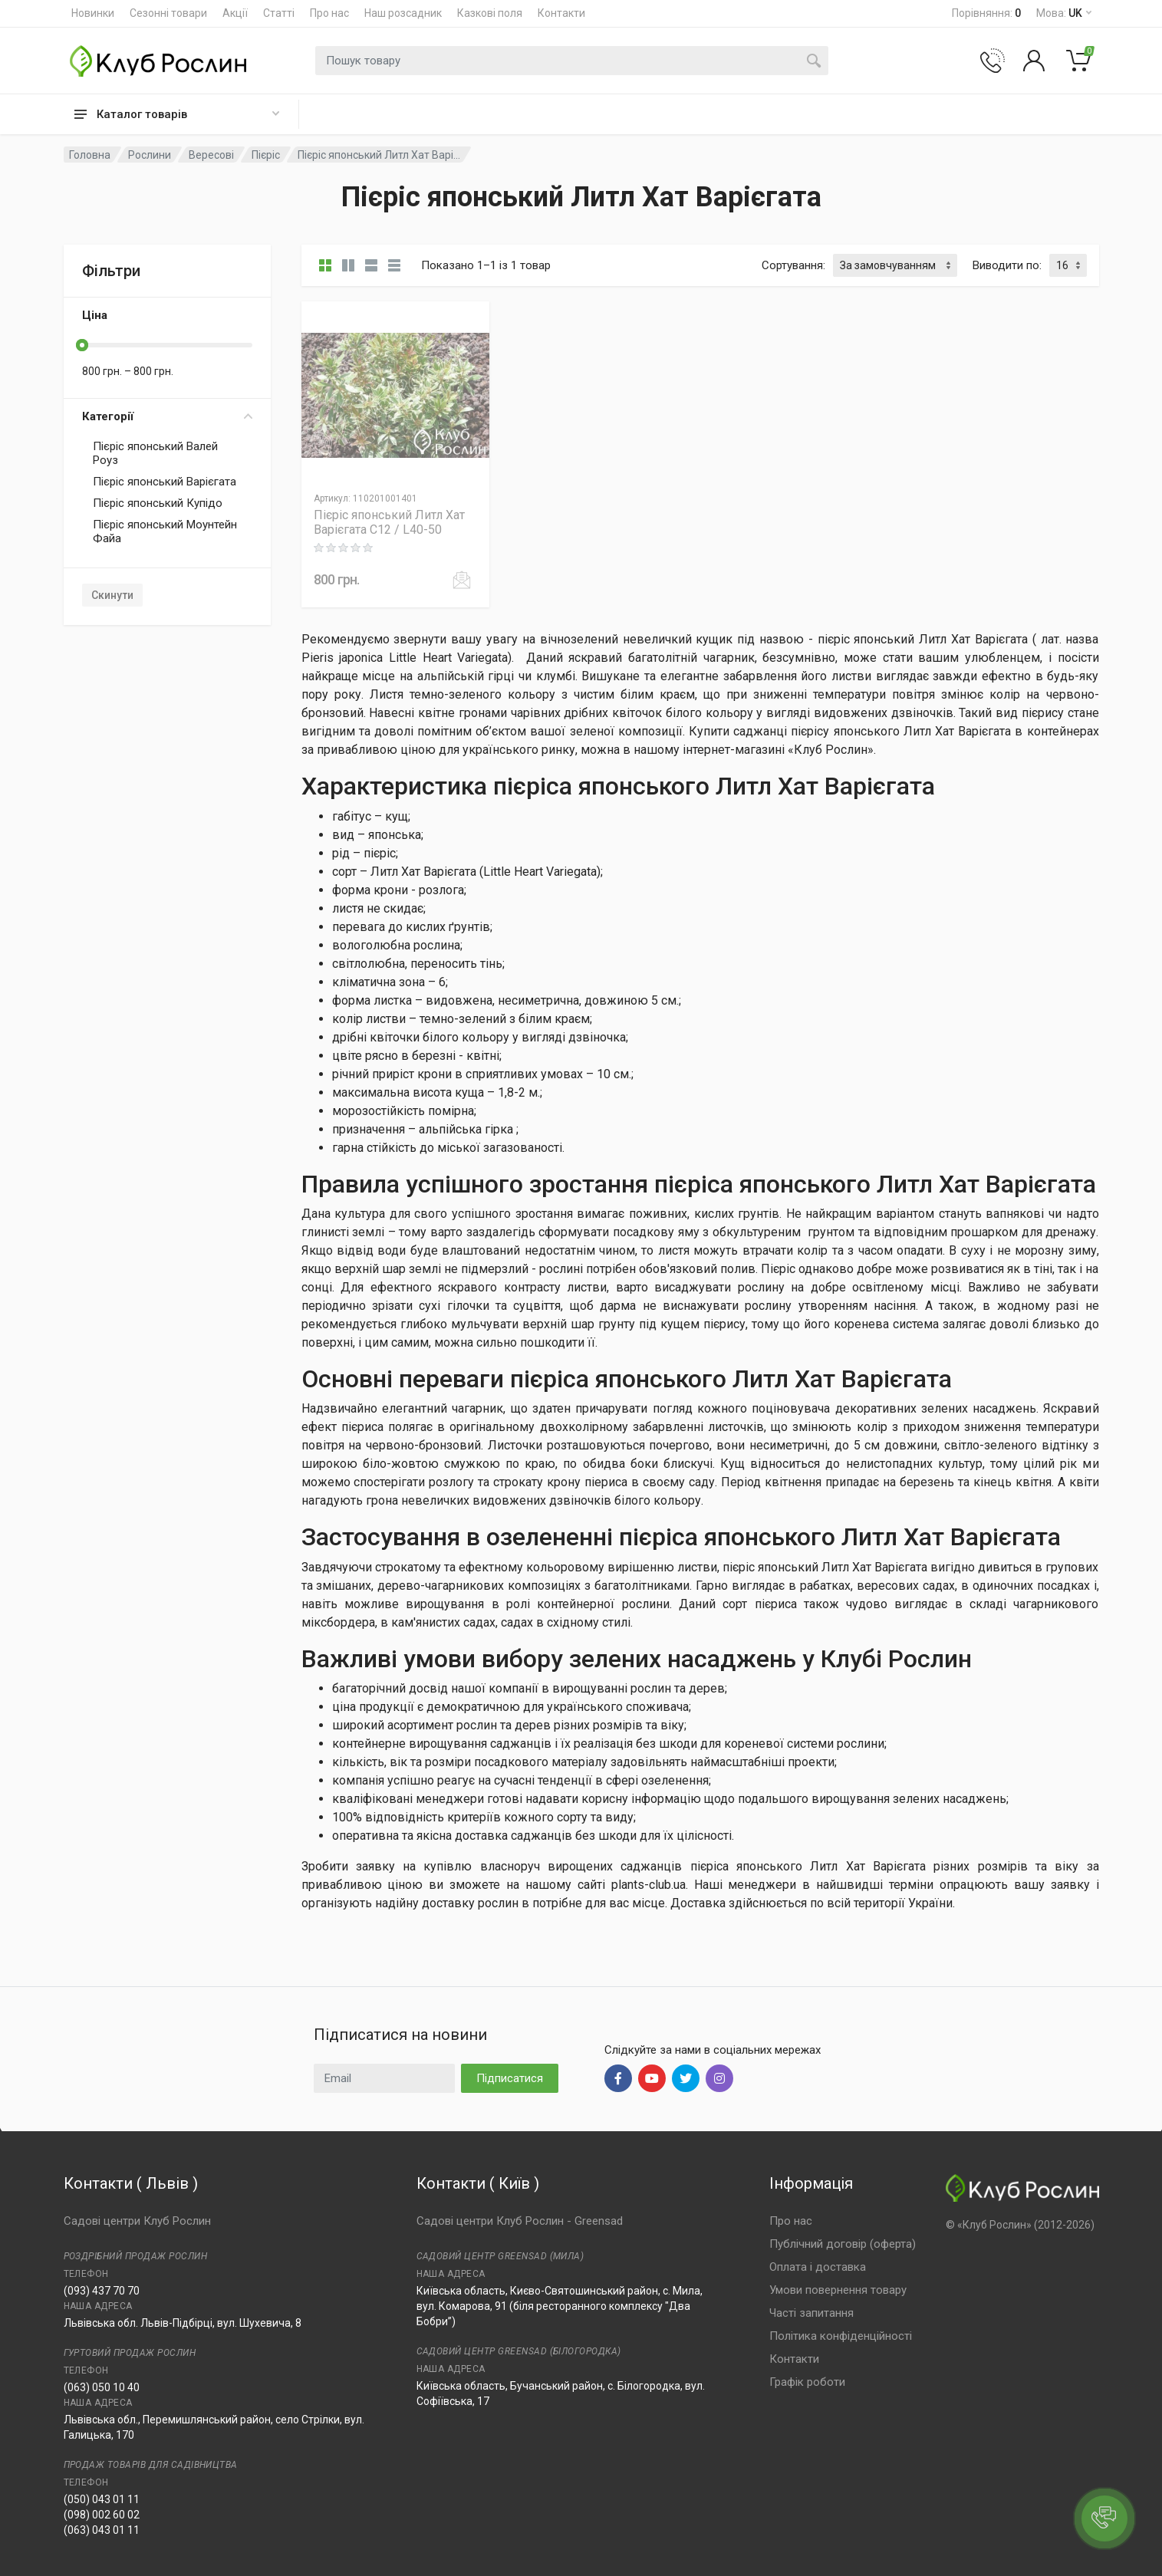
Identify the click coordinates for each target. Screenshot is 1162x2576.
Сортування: (793, 265)
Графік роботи (807, 2382)
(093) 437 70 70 (102, 2291)
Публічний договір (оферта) (842, 2244)
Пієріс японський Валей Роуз (155, 453)
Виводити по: (1007, 265)
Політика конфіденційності (840, 2336)
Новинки (92, 13)
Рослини (149, 155)
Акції (235, 13)
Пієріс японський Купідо (157, 503)
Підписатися (509, 2078)
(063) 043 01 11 (102, 2530)
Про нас (329, 13)
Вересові (211, 155)
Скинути (112, 595)
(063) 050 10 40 (102, 2387)
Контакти (561, 13)
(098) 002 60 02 (102, 2515)
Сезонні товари (168, 13)
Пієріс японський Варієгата (164, 482)
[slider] (82, 345)
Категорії (167, 416)
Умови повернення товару (838, 2290)
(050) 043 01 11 (102, 2499)
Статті (279, 13)
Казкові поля (489, 13)
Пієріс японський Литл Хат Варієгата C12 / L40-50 (389, 522)
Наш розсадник (403, 13)
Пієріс (266, 155)
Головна (89, 155)
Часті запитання (811, 2313)
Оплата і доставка (817, 2267)
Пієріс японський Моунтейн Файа (165, 531)
